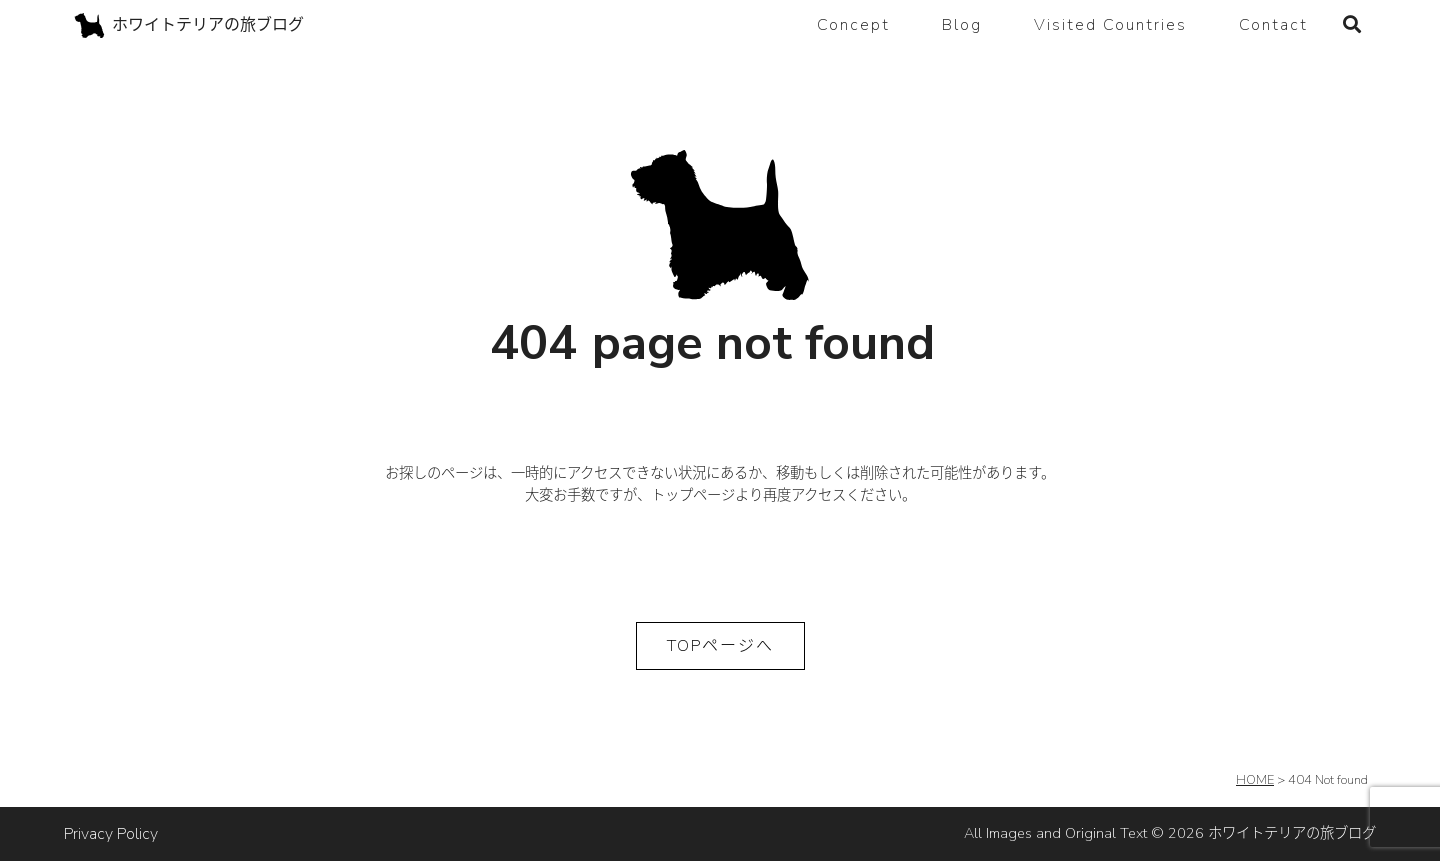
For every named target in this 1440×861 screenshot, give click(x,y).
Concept (853, 25)
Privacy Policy (111, 834)
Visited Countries (1110, 25)
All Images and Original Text (1170, 833)
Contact (1273, 25)
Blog (962, 25)
